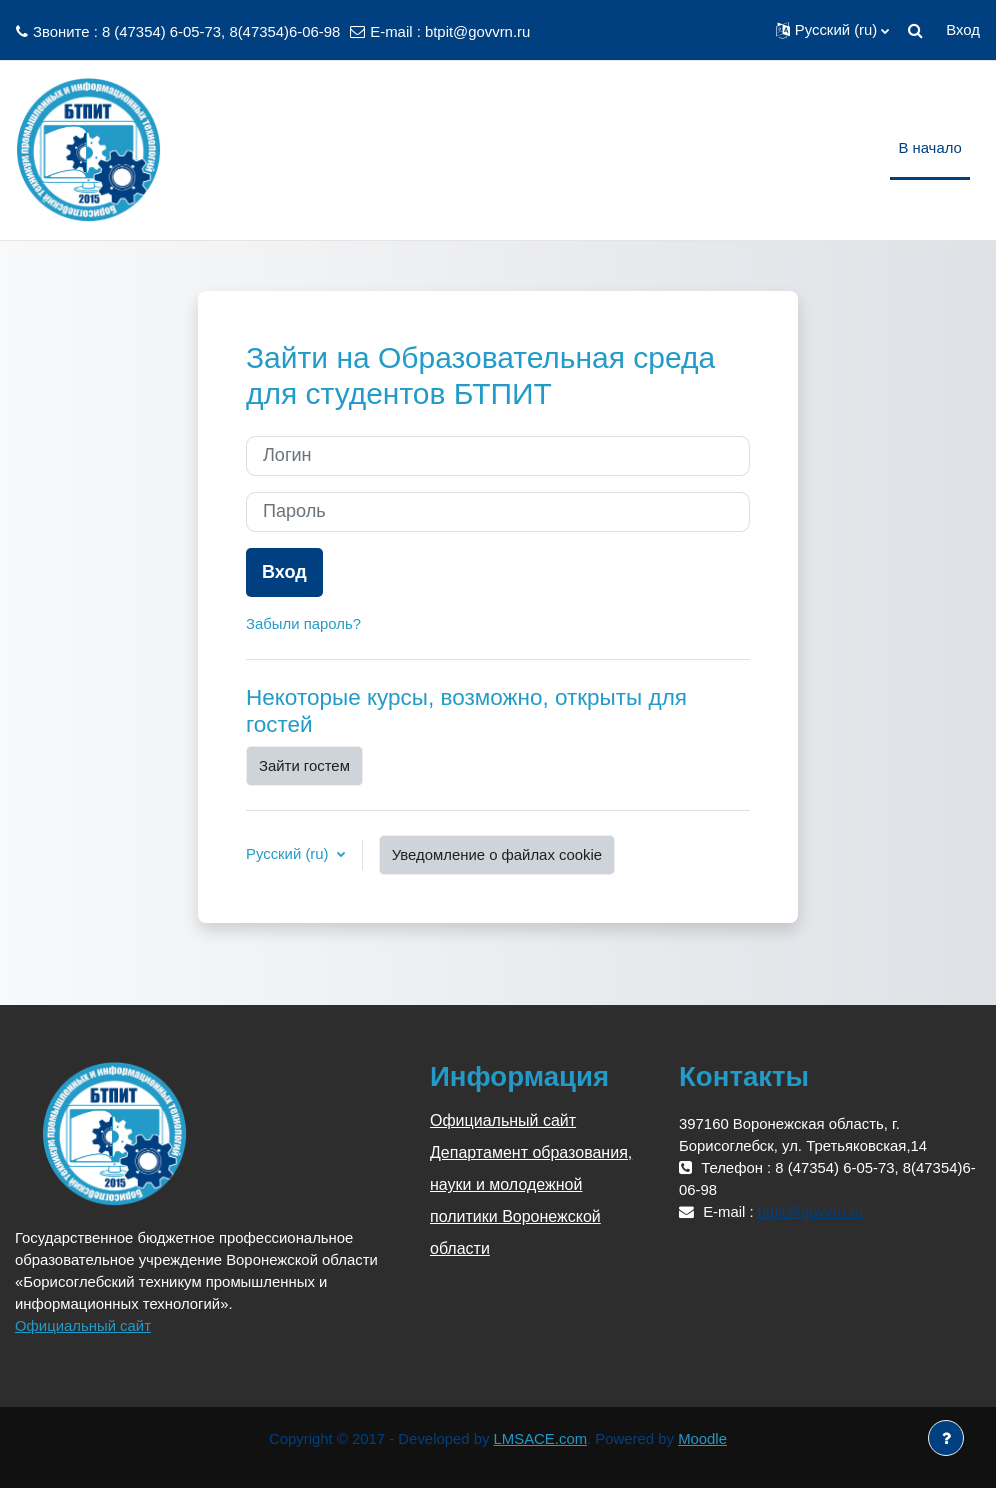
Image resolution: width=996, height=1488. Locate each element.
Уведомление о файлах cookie (497, 855)
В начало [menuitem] (929, 148)
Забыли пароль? (303, 624)
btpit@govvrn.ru (477, 32)
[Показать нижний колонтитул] (946, 1438)
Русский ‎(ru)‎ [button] (289, 854)
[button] (833, 30)
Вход (963, 30)
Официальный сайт (83, 1326)
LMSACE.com (541, 1439)
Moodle (702, 1439)
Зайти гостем (304, 766)
